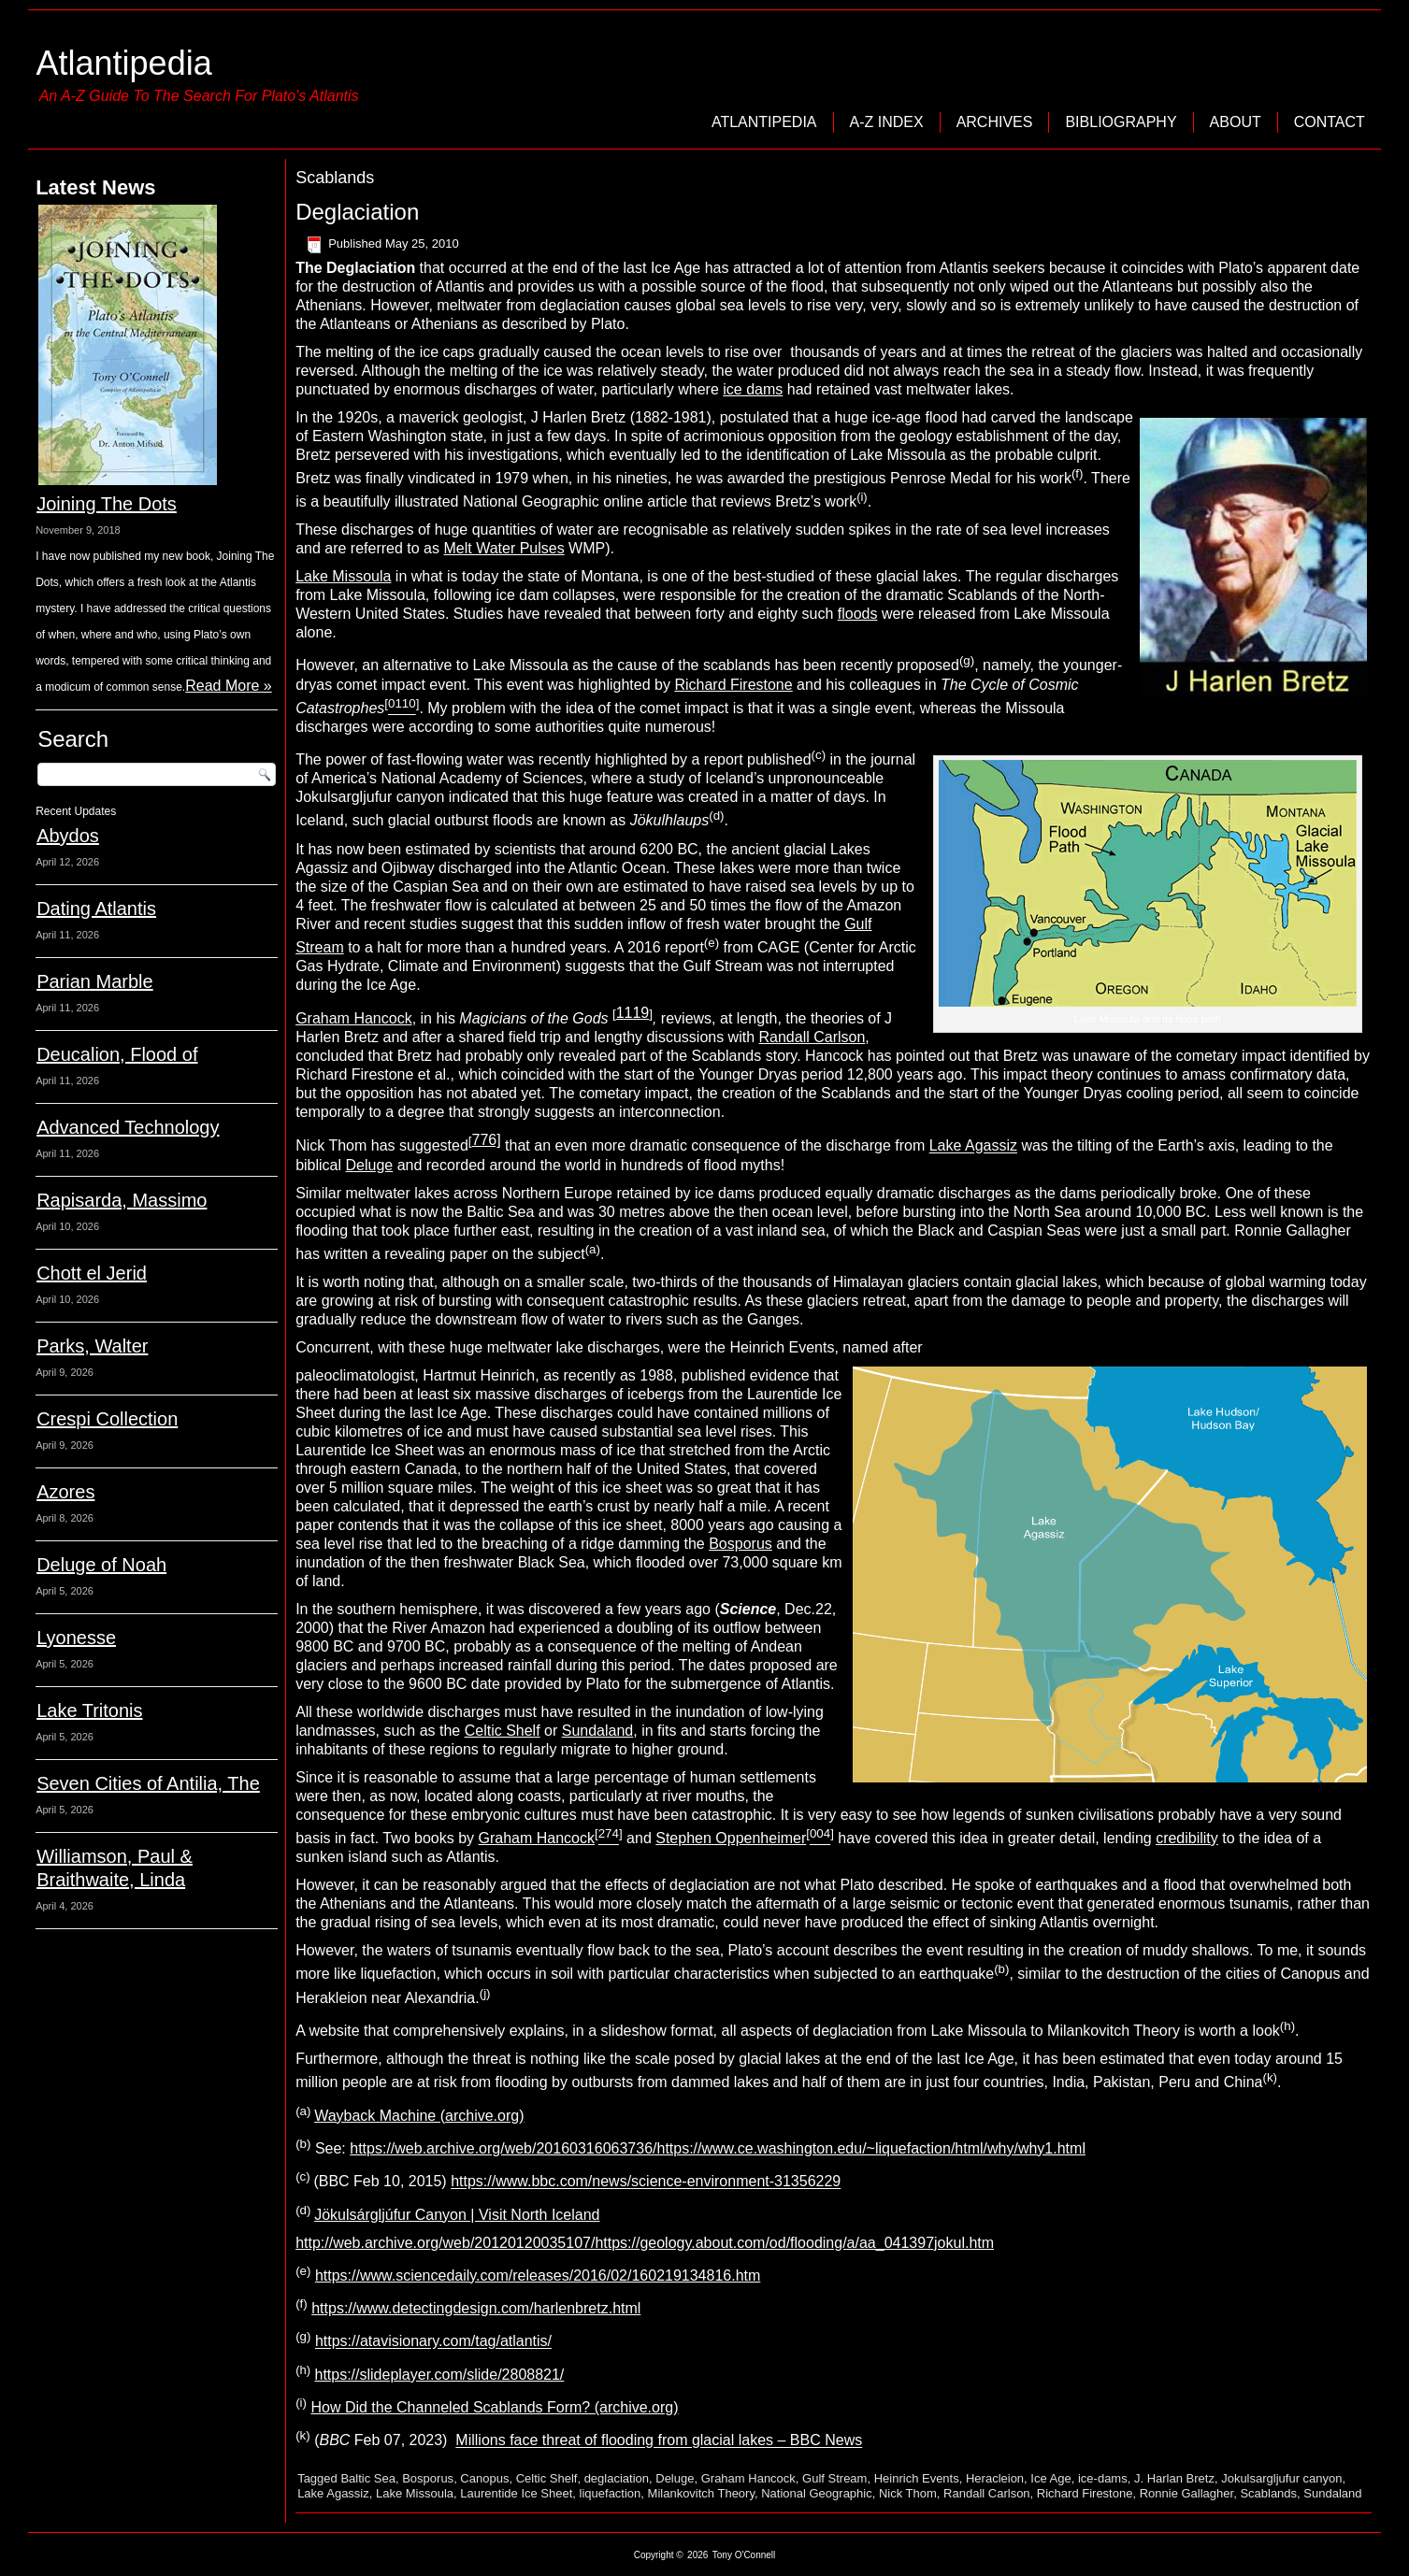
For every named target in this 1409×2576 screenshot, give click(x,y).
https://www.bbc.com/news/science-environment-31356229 (646, 2182)
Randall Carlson (812, 1037)
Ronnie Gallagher (1186, 2493)
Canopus (484, 2478)
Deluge (370, 1165)
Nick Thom (908, 2493)
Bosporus (740, 1544)
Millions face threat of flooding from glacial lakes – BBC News (658, 2441)
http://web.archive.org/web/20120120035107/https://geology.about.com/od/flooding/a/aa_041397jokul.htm (644, 2243)
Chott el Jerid (91, 1273)
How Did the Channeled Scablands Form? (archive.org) (494, 2407)
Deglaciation (357, 211)
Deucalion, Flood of (116, 1054)
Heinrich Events (916, 2478)
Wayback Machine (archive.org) (419, 2116)
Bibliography (1120, 122)
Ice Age (1050, 2478)
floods (858, 614)
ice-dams (1103, 2478)
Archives (994, 122)
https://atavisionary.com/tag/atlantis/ (433, 2342)
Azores (65, 1491)
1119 (633, 1013)
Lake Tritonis (89, 1710)
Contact (1329, 122)
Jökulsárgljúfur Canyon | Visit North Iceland (456, 2215)
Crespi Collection (107, 1419)
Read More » (228, 686)
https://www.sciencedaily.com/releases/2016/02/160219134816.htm (537, 2275)
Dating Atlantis (96, 908)
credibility (1187, 1838)
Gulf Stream (834, 2478)
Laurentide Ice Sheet (516, 2493)
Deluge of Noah (101, 1564)
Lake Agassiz (973, 1146)
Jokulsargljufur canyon (1281, 2478)
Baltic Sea (367, 2478)
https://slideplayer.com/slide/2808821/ (439, 2375)
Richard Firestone (733, 685)
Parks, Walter (92, 1346)
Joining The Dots (106, 504)
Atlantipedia (124, 63)
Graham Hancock (353, 1018)
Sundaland (598, 1731)
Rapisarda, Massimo (121, 1200)
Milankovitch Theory (701, 2493)
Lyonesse (76, 1637)
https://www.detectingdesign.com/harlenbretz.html (475, 2308)
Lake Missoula (343, 576)
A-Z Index (887, 122)
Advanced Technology (127, 1127)
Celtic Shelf (502, 1731)
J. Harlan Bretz (1174, 2478)
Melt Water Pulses (503, 548)
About (1235, 122)
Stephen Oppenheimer (730, 1838)
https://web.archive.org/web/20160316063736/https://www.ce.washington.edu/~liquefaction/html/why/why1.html (718, 2148)
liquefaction (610, 2493)
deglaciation (616, 2478)
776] (486, 1140)
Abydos (67, 835)
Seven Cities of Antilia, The (148, 1783)
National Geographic (816, 2493)
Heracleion (995, 2478)
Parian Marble (94, 981)
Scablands (1268, 2493)
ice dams (753, 389)
